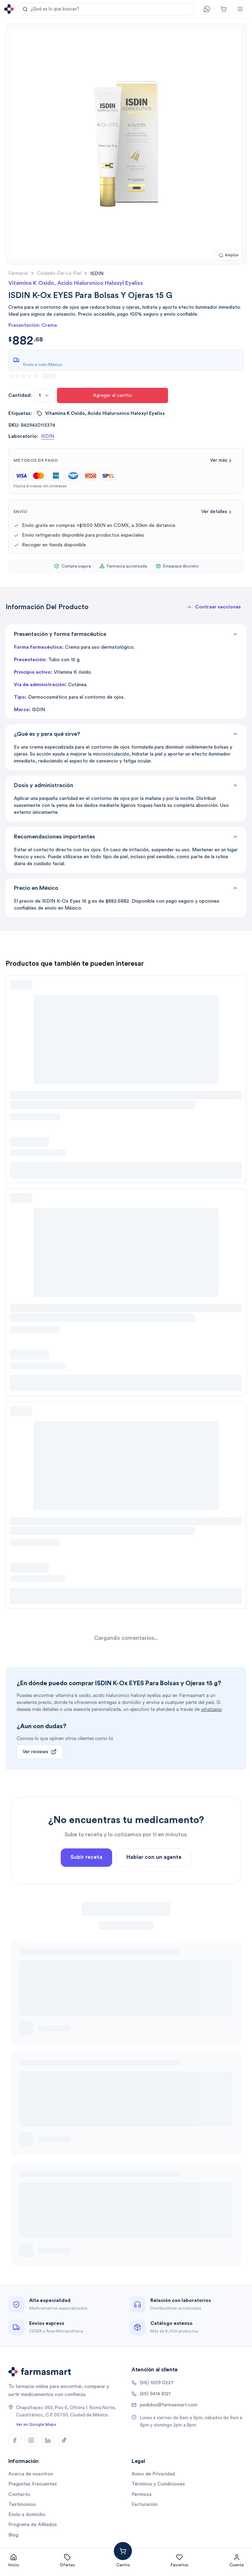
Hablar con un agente (154, 1874)
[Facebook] (14, 2440)
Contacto (19, 2494)
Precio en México (126, 888)
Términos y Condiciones (158, 2484)
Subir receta (86, 1874)
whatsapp (211, 1709)
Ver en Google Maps (36, 2424)
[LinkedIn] (48, 2440)
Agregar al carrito (112, 395)
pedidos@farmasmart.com (165, 2405)
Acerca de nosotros (30, 2474)
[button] (106, 9)
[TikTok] (64, 2440)
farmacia (18, 273)
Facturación (145, 2504)
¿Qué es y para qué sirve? (126, 734)
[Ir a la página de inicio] (9, 9)
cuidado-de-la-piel (59, 273)
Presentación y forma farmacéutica (126, 634)
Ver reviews (40, 1752)
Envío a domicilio (26, 2514)
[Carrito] (223, 9)
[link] (96, 273)
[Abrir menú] (240, 9)
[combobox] (44, 395)
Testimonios (22, 2504)
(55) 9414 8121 (151, 2393)
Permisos (142, 2494)
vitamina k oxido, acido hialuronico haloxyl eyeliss (101, 413)
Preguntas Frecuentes (32, 2484)
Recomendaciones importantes (126, 836)
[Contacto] (207, 9)
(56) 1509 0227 (153, 2382)
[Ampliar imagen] (229, 255)
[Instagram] (31, 2440)
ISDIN (47, 436)
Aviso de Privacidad (153, 2474)
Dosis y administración (126, 785)
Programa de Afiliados (32, 2524)
